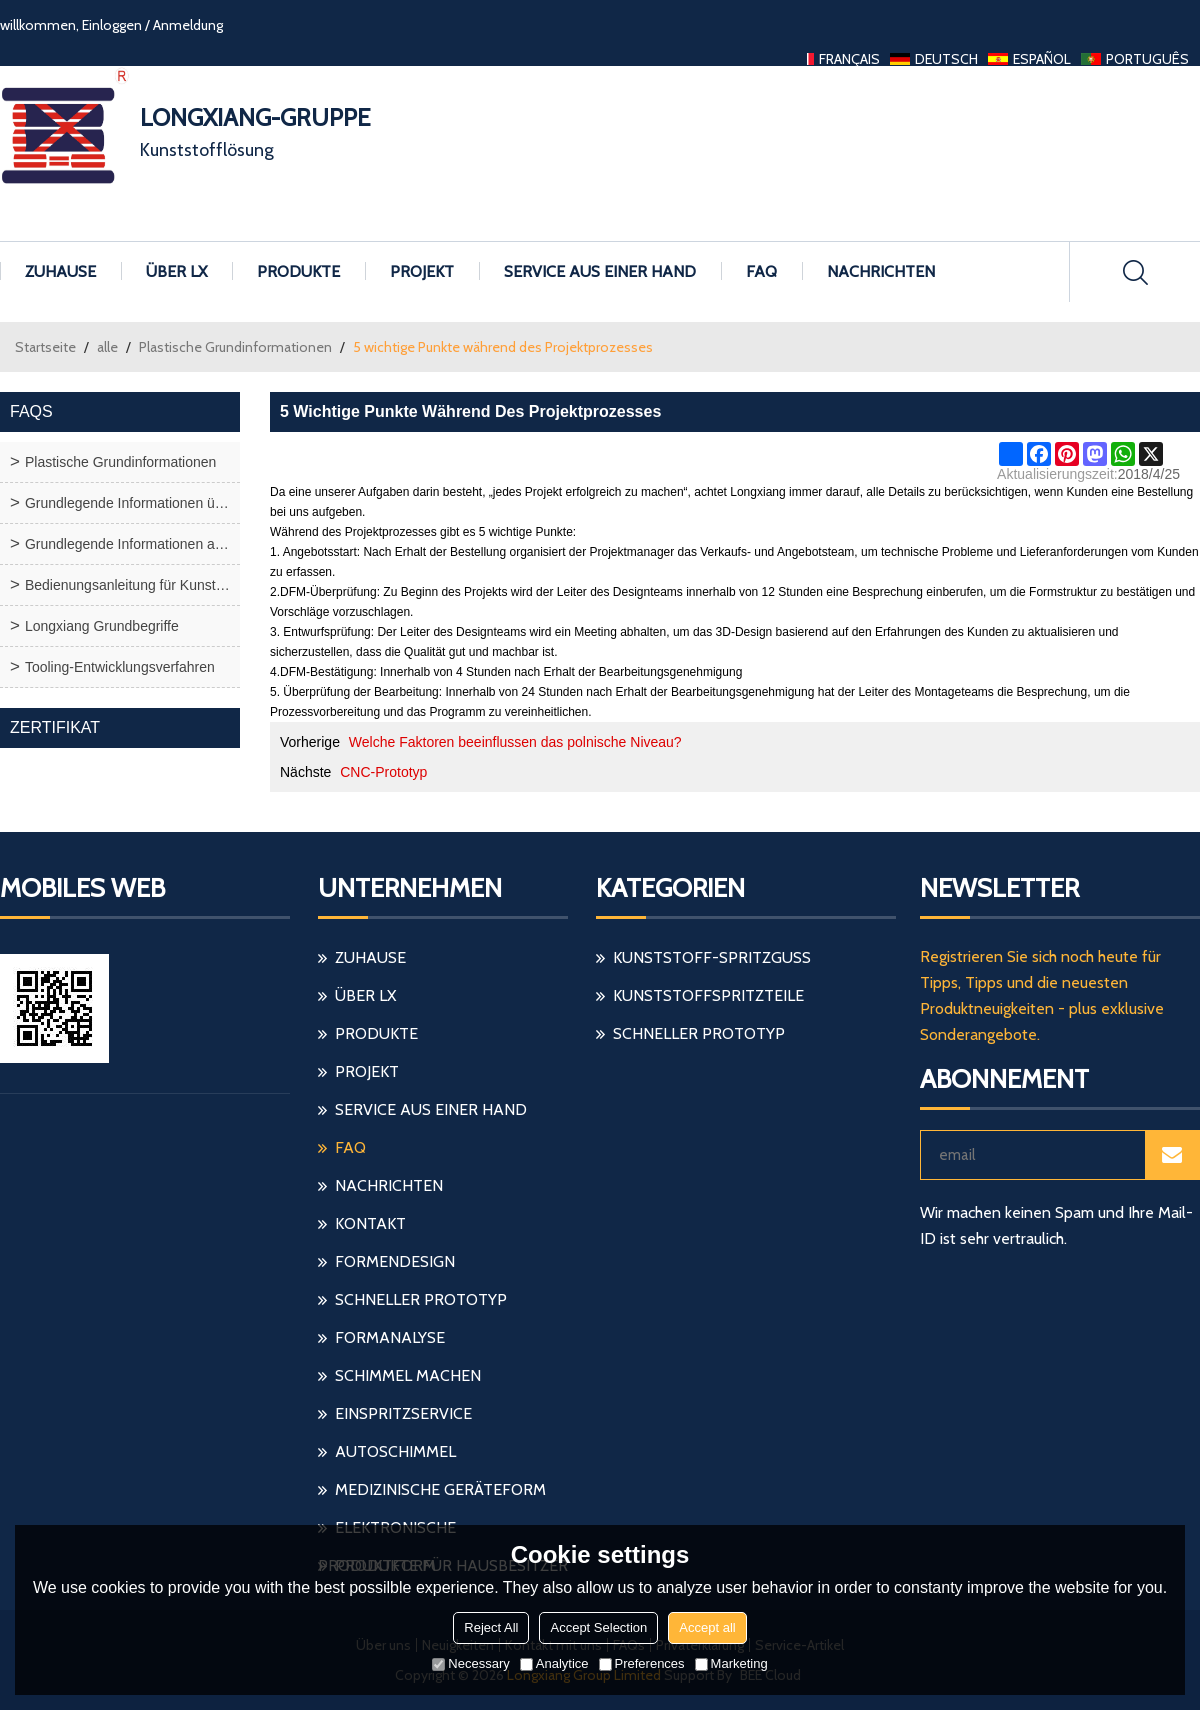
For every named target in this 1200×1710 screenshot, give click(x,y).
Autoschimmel (395, 1451)
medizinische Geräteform (440, 1489)
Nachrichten (881, 271)
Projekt (422, 271)
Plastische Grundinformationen (235, 347)
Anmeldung (188, 25)
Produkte (298, 271)
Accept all (707, 1627)
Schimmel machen (408, 1375)
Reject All (491, 1627)
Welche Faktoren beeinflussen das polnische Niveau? (515, 742)
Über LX (176, 271)
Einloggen (112, 25)
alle (107, 347)
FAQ (761, 271)
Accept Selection (598, 1627)
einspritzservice (403, 1413)
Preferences (642, 1663)
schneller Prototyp (421, 1299)
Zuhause (60, 271)
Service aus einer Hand (600, 271)
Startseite (45, 347)
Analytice (554, 1663)
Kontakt (370, 1223)
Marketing (731, 1663)
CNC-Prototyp (383, 772)
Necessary (470, 1663)
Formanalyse (390, 1337)
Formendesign (395, 1261)
